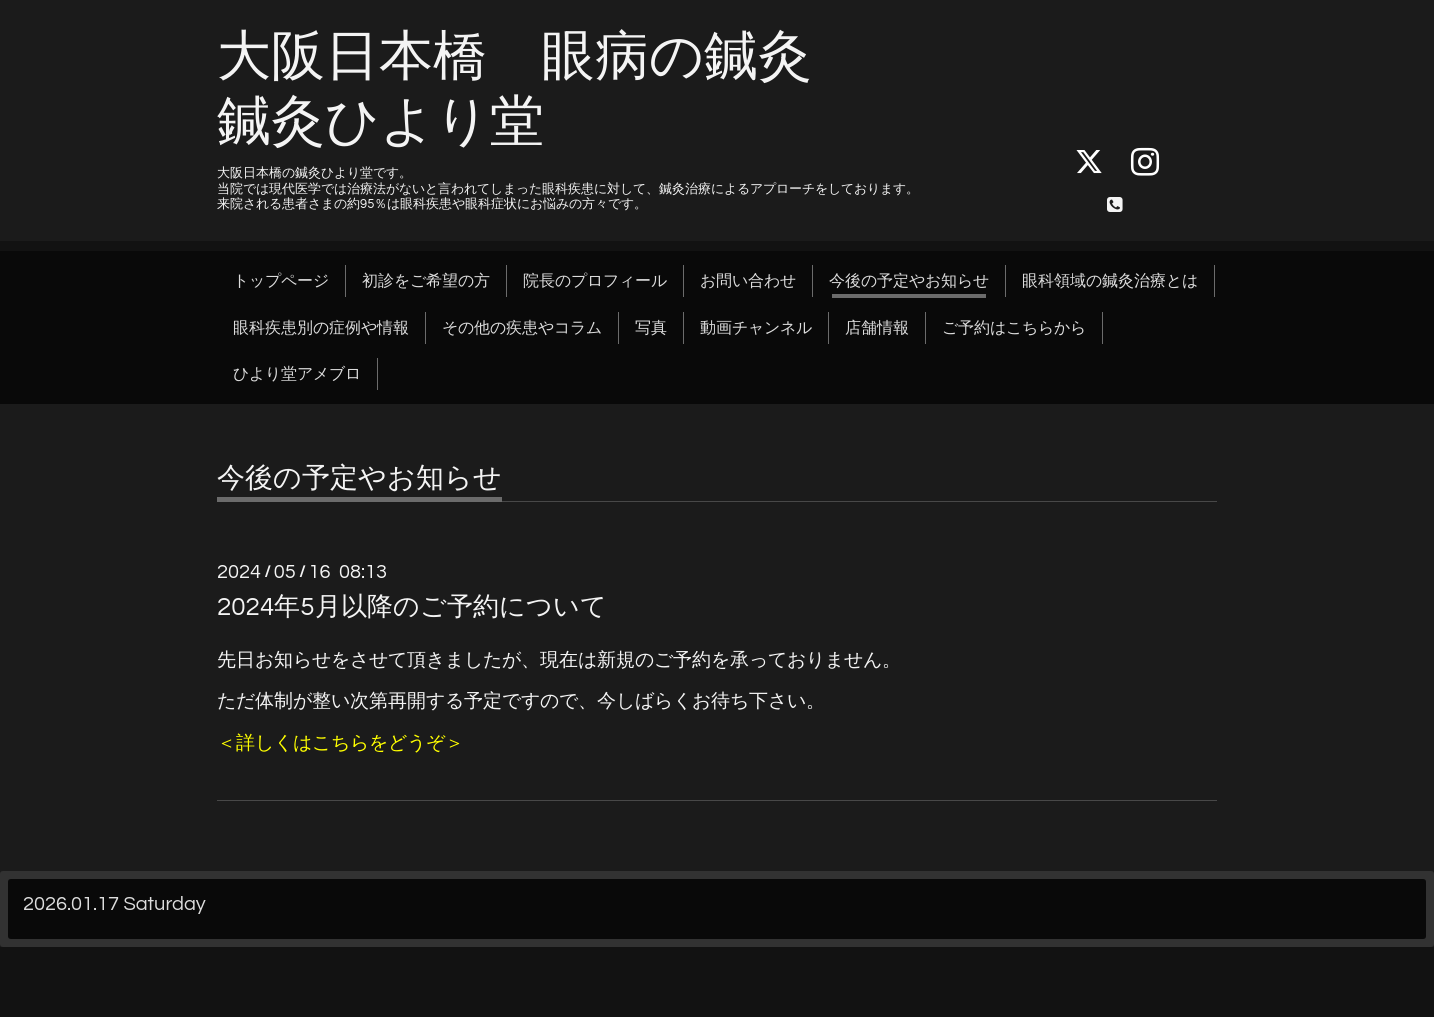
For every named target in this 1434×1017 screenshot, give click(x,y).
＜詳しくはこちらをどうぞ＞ (340, 743)
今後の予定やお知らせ (909, 281)
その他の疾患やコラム (522, 328)
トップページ (281, 281)
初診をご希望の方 (426, 281)
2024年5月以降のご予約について (412, 607)
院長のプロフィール (595, 281)
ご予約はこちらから (1014, 328)
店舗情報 (877, 328)
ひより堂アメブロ (297, 374)
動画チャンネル (756, 328)
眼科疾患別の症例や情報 (321, 328)
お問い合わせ (748, 281)
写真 (651, 328)
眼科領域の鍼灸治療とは (1110, 281)
